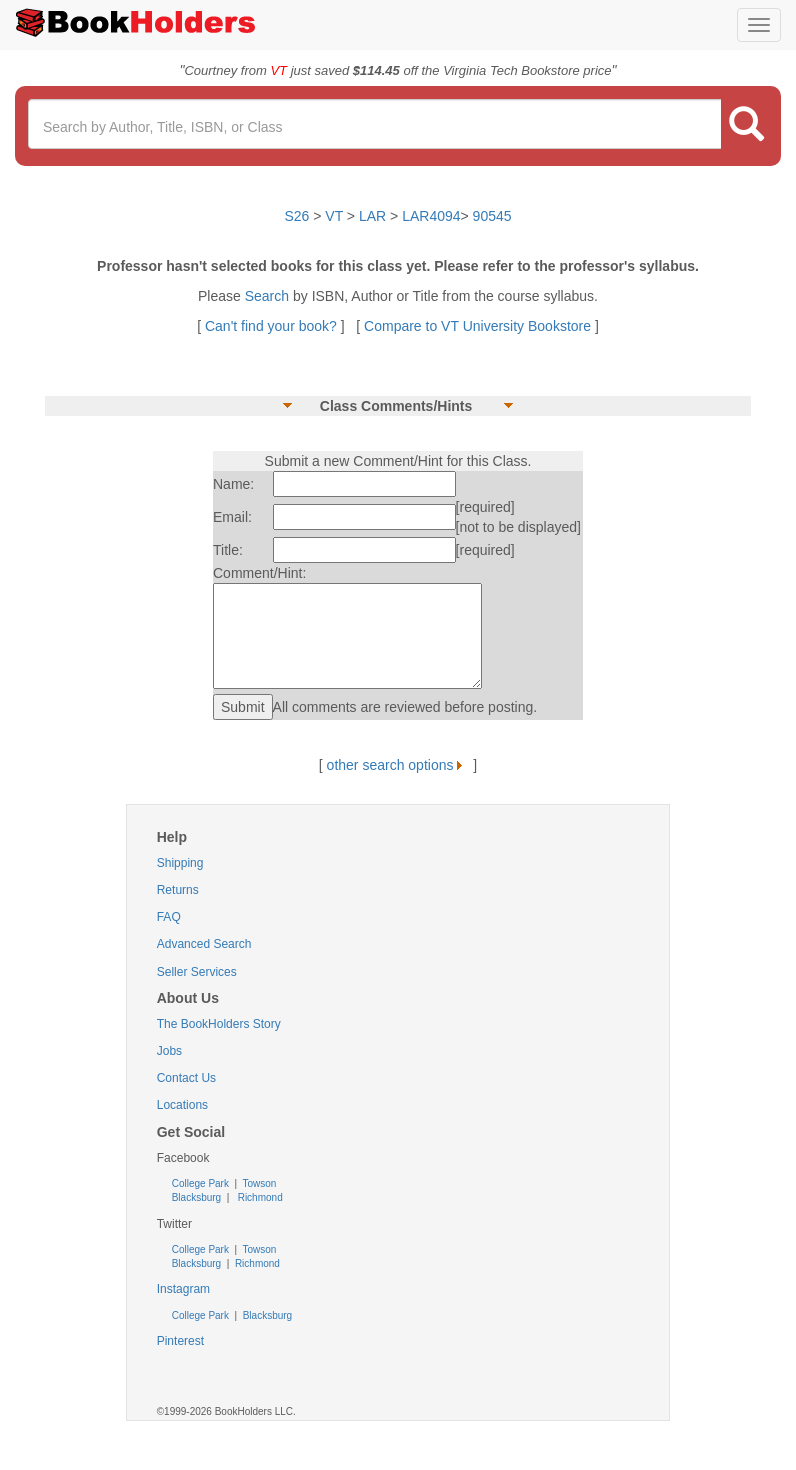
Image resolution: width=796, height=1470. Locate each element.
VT (336, 216)
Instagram (183, 1289)
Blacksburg (196, 1197)
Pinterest (180, 1341)
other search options (398, 765)
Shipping (180, 863)
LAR (372, 216)
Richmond (259, 1197)
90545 (492, 216)
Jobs (169, 1051)
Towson (258, 1183)
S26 (296, 216)
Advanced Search (204, 944)
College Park (202, 1183)
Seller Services (197, 972)
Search (269, 296)
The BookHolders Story (219, 1024)
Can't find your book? (273, 326)
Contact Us (186, 1078)
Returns (178, 890)
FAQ (169, 917)
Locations (182, 1105)
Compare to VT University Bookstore (477, 326)
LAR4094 (431, 216)
